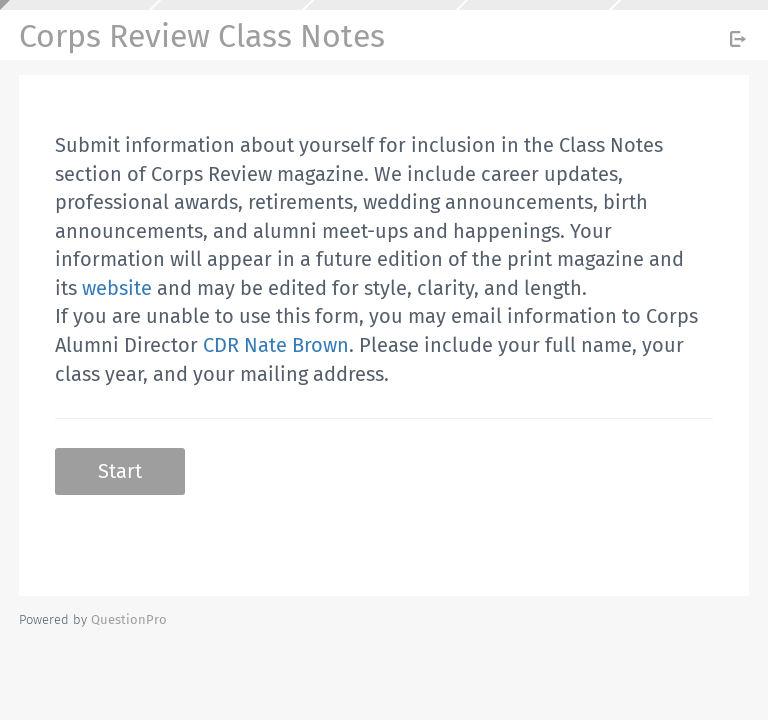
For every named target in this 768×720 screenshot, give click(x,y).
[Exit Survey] (738, 39)
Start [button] (120, 471)
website (117, 288)
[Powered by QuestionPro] (129, 619)
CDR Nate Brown (276, 345)
